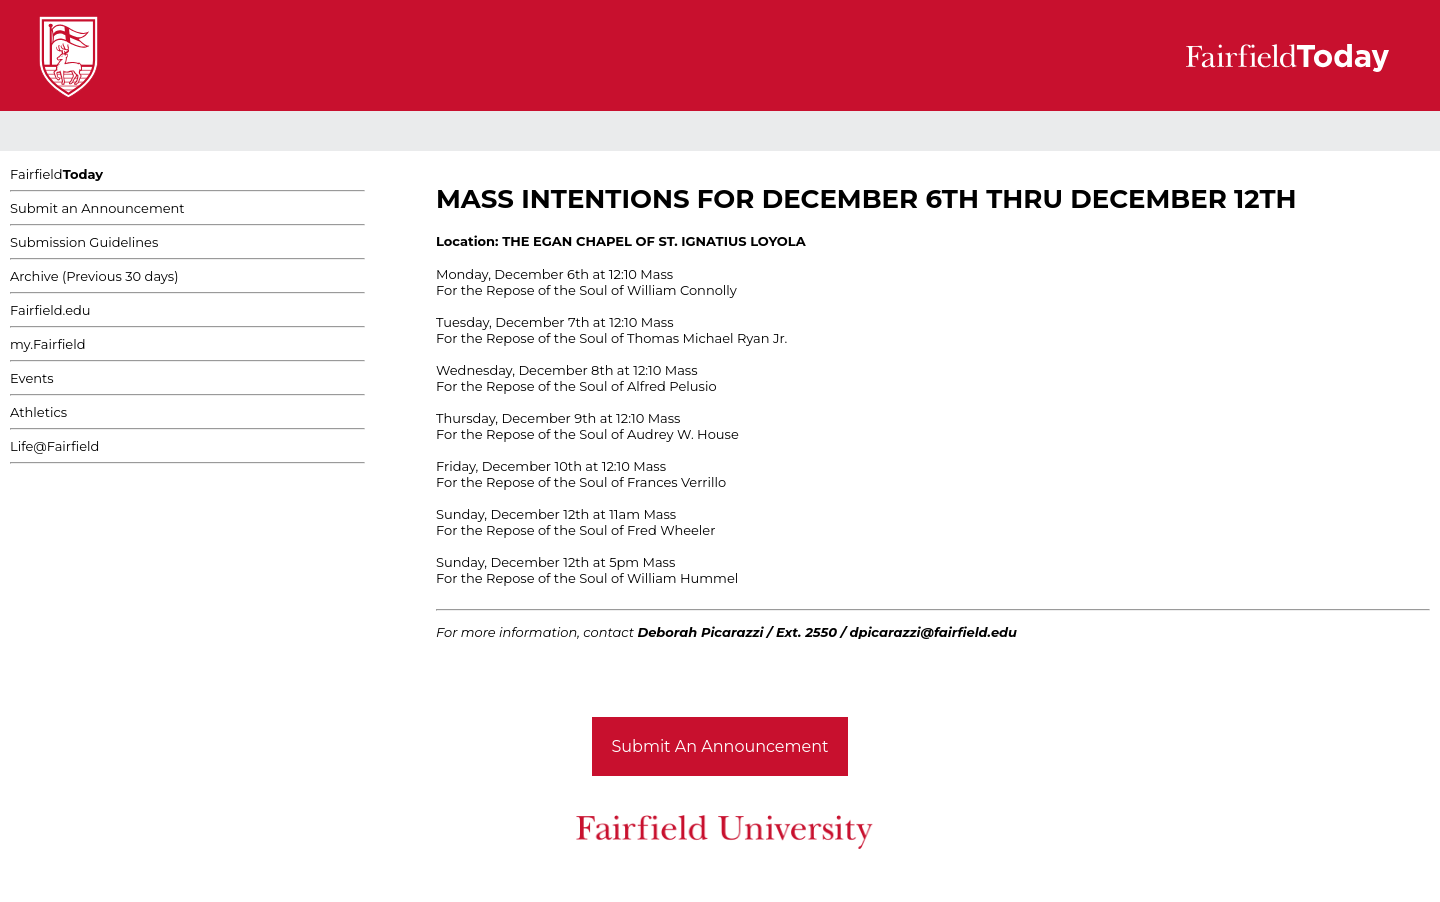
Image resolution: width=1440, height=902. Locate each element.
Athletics (38, 412)
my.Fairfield (48, 344)
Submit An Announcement (720, 746)
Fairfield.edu (50, 310)
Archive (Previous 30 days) (94, 276)
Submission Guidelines (84, 242)
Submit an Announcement (97, 208)
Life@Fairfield (54, 446)
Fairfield (56, 174)
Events (32, 378)
